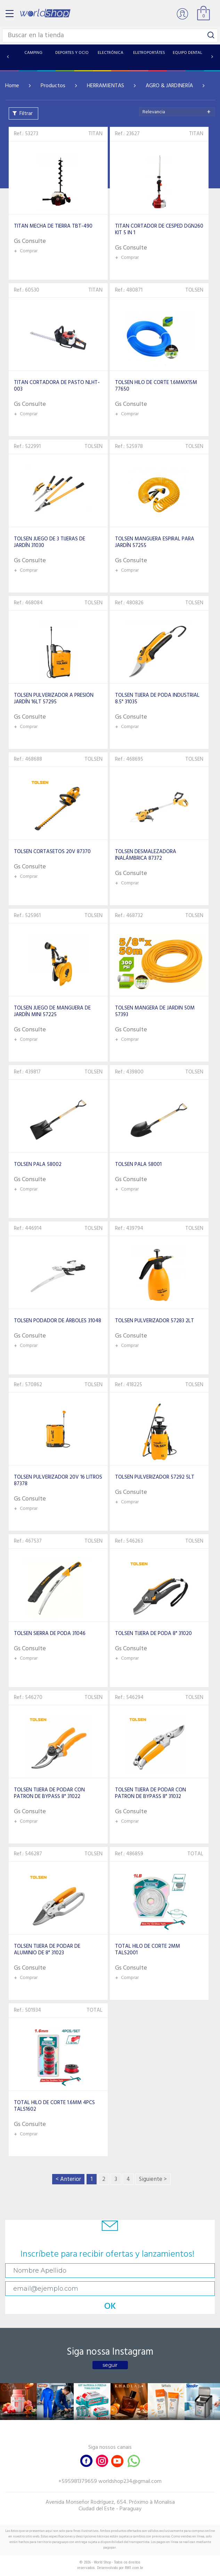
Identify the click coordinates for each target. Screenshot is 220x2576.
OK (110, 2306)
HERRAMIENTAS (105, 85)
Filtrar (26, 113)
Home (12, 85)
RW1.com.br (134, 2568)
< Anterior (68, 2179)
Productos (53, 85)
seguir (110, 2365)
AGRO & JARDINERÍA (169, 85)
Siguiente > (153, 2179)
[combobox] (177, 111)
